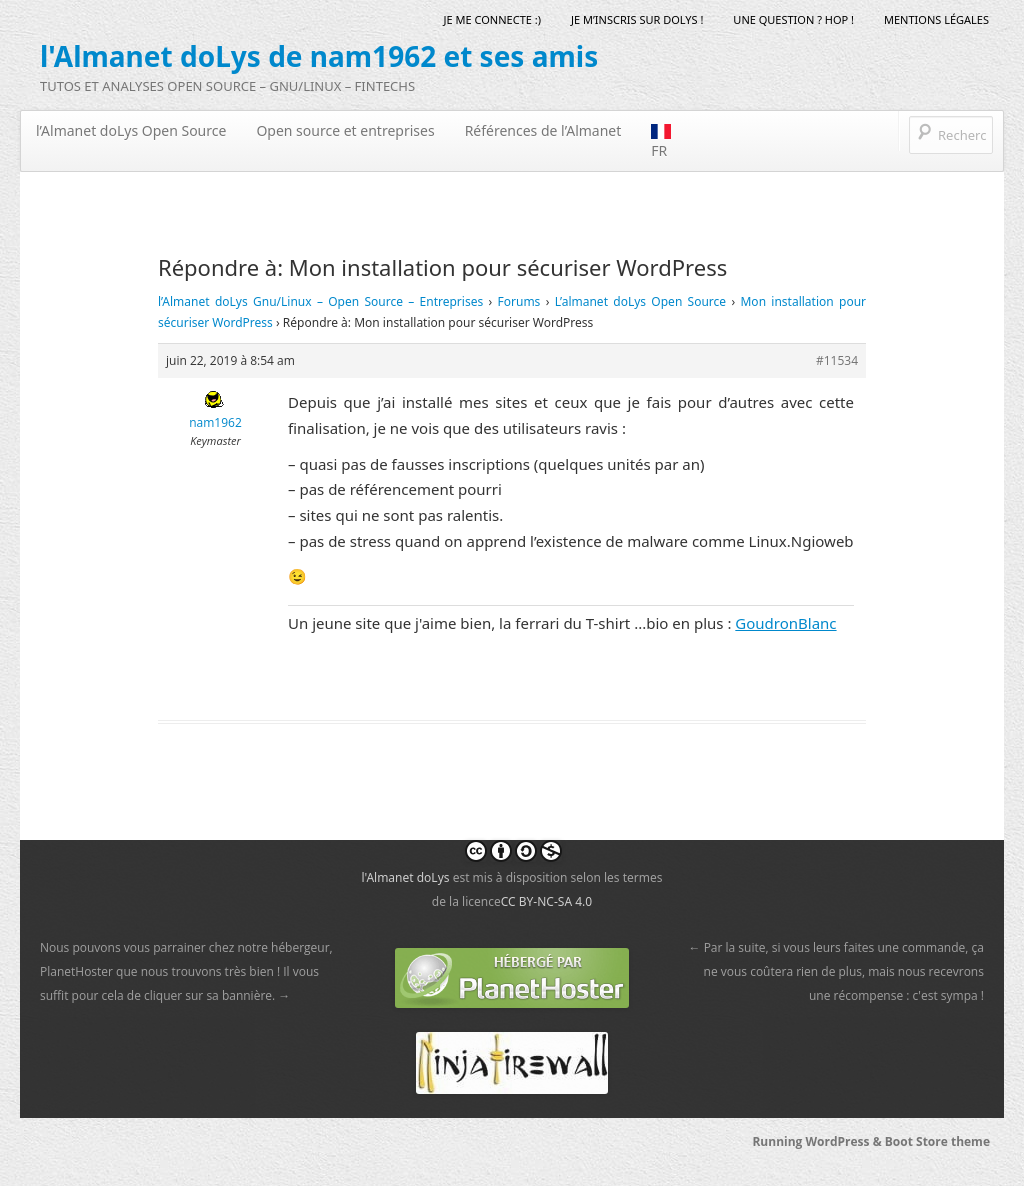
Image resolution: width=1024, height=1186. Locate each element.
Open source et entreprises (345, 130)
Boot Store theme (937, 1141)
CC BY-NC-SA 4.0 (546, 901)
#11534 (837, 360)
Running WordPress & (818, 1141)
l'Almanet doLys (405, 877)
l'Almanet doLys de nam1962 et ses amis (319, 56)
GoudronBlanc (785, 623)
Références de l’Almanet (543, 130)
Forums (519, 301)
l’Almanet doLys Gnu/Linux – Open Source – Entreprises (320, 301)
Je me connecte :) (492, 19)
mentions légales (936, 19)
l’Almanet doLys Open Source (131, 130)
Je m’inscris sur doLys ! (637, 19)
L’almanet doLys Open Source (640, 301)
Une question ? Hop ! (793, 19)
